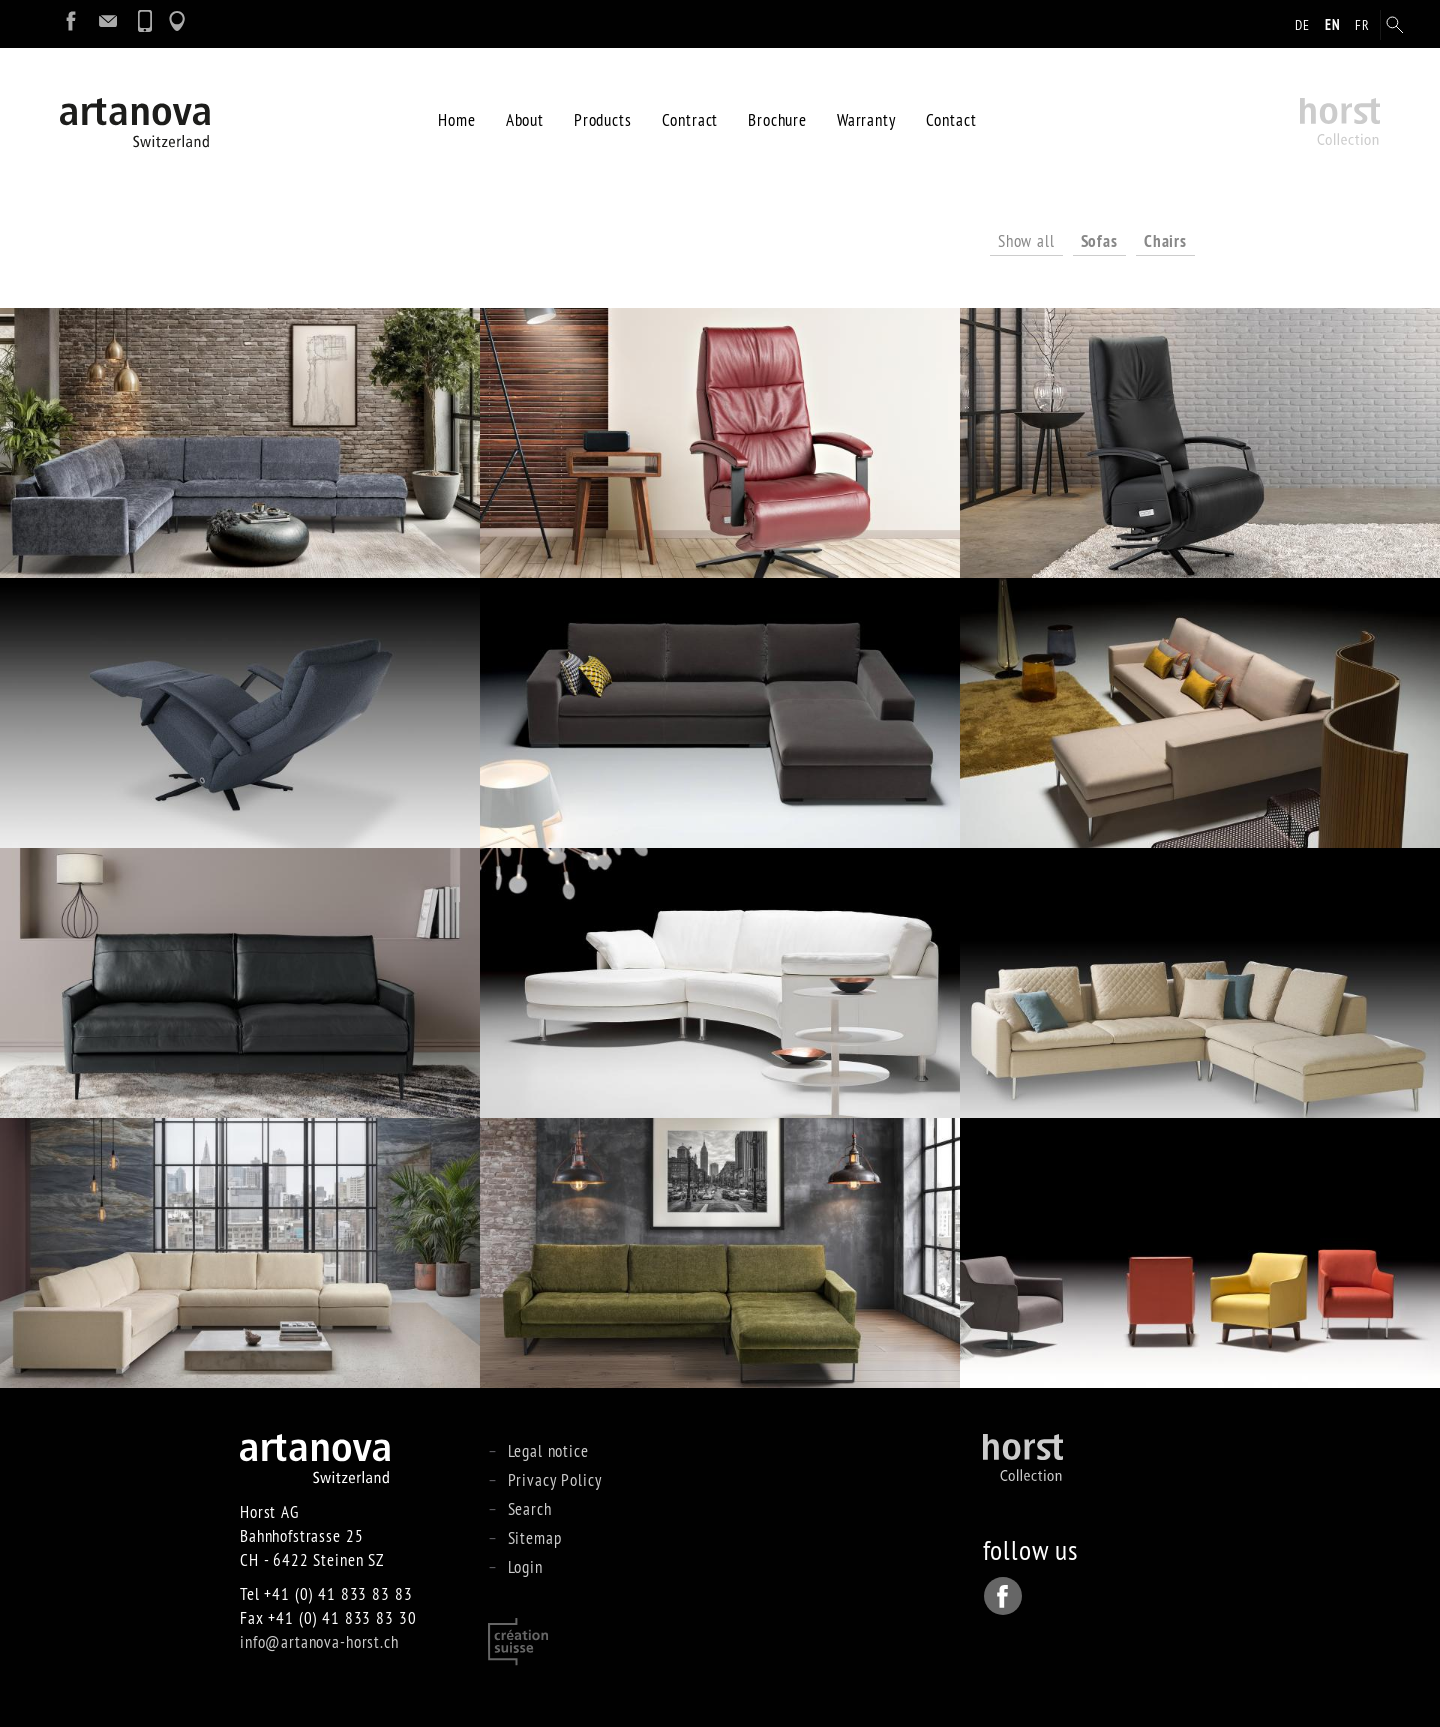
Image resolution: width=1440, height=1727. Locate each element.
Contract (690, 120)
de (1302, 25)
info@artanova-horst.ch (319, 1641)
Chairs (1165, 241)
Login (525, 1566)
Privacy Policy (555, 1479)
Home (456, 120)
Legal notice (548, 1450)
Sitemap (535, 1537)
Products (603, 120)
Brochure (777, 120)
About (525, 120)
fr (1362, 25)
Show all (1026, 240)
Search (530, 1508)
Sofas (1099, 241)
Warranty (866, 120)
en (1333, 25)
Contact (951, 120)
